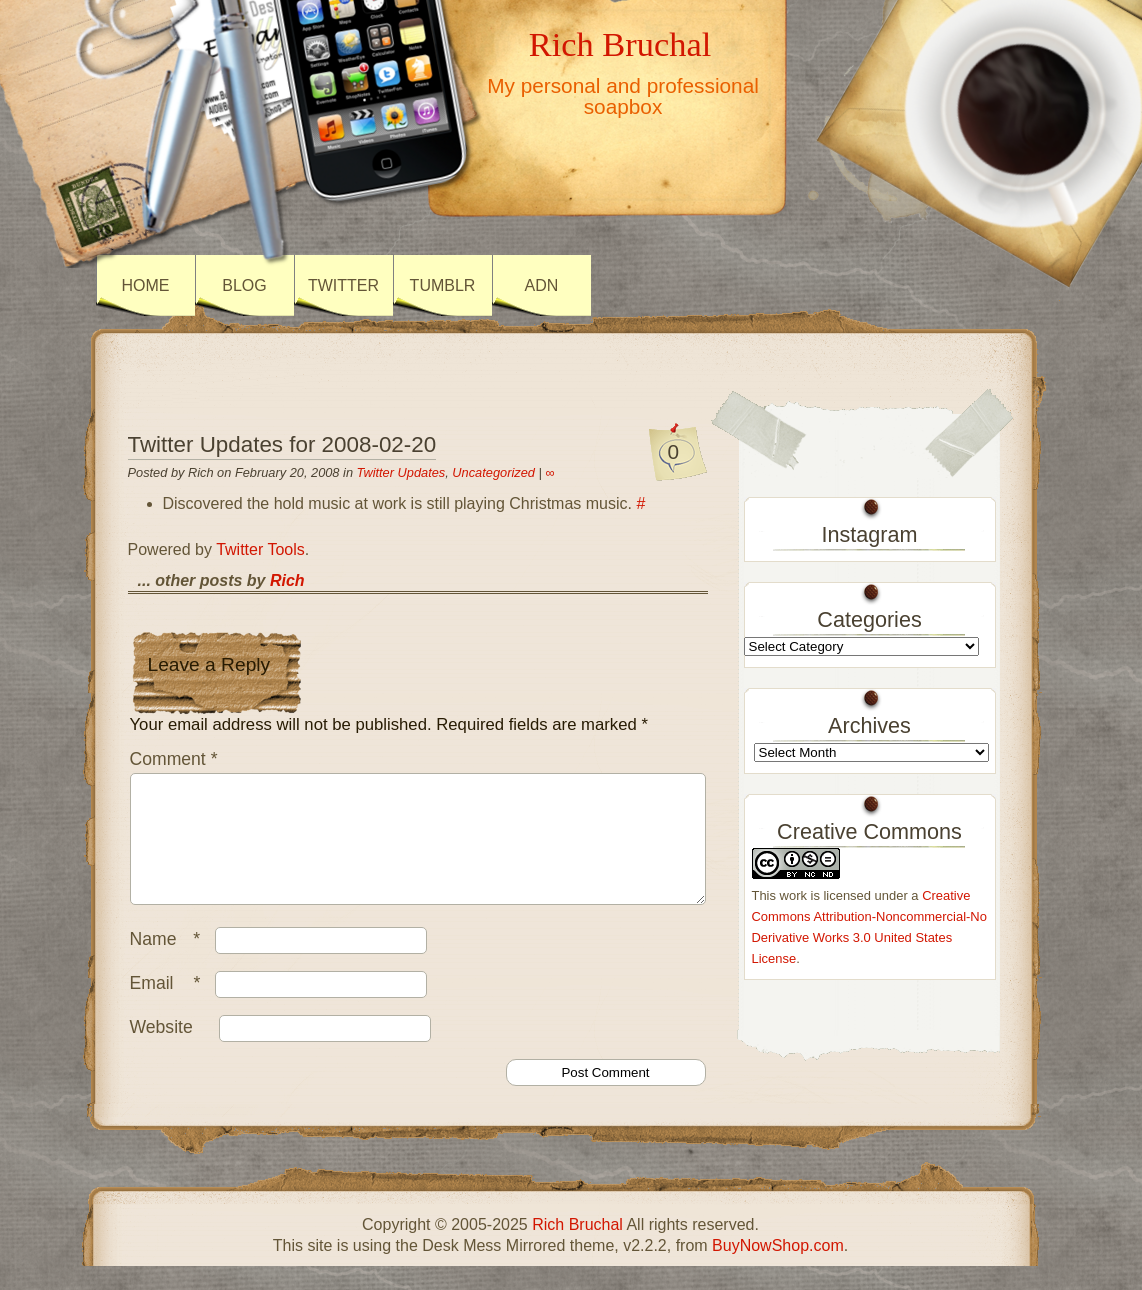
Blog (244, 285)
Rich (287, 580)
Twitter (343, 285)
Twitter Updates (401, 472)
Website (161, 1051)
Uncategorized (493, 472)
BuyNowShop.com (778, 1269)
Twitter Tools (260, 549)
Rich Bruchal (620, 44)
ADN (542, 285)
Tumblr (443, 285)
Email (170, 1007)
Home (146, 285)
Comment (174, 759)
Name (170, 963)
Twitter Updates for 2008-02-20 (282, 444)
